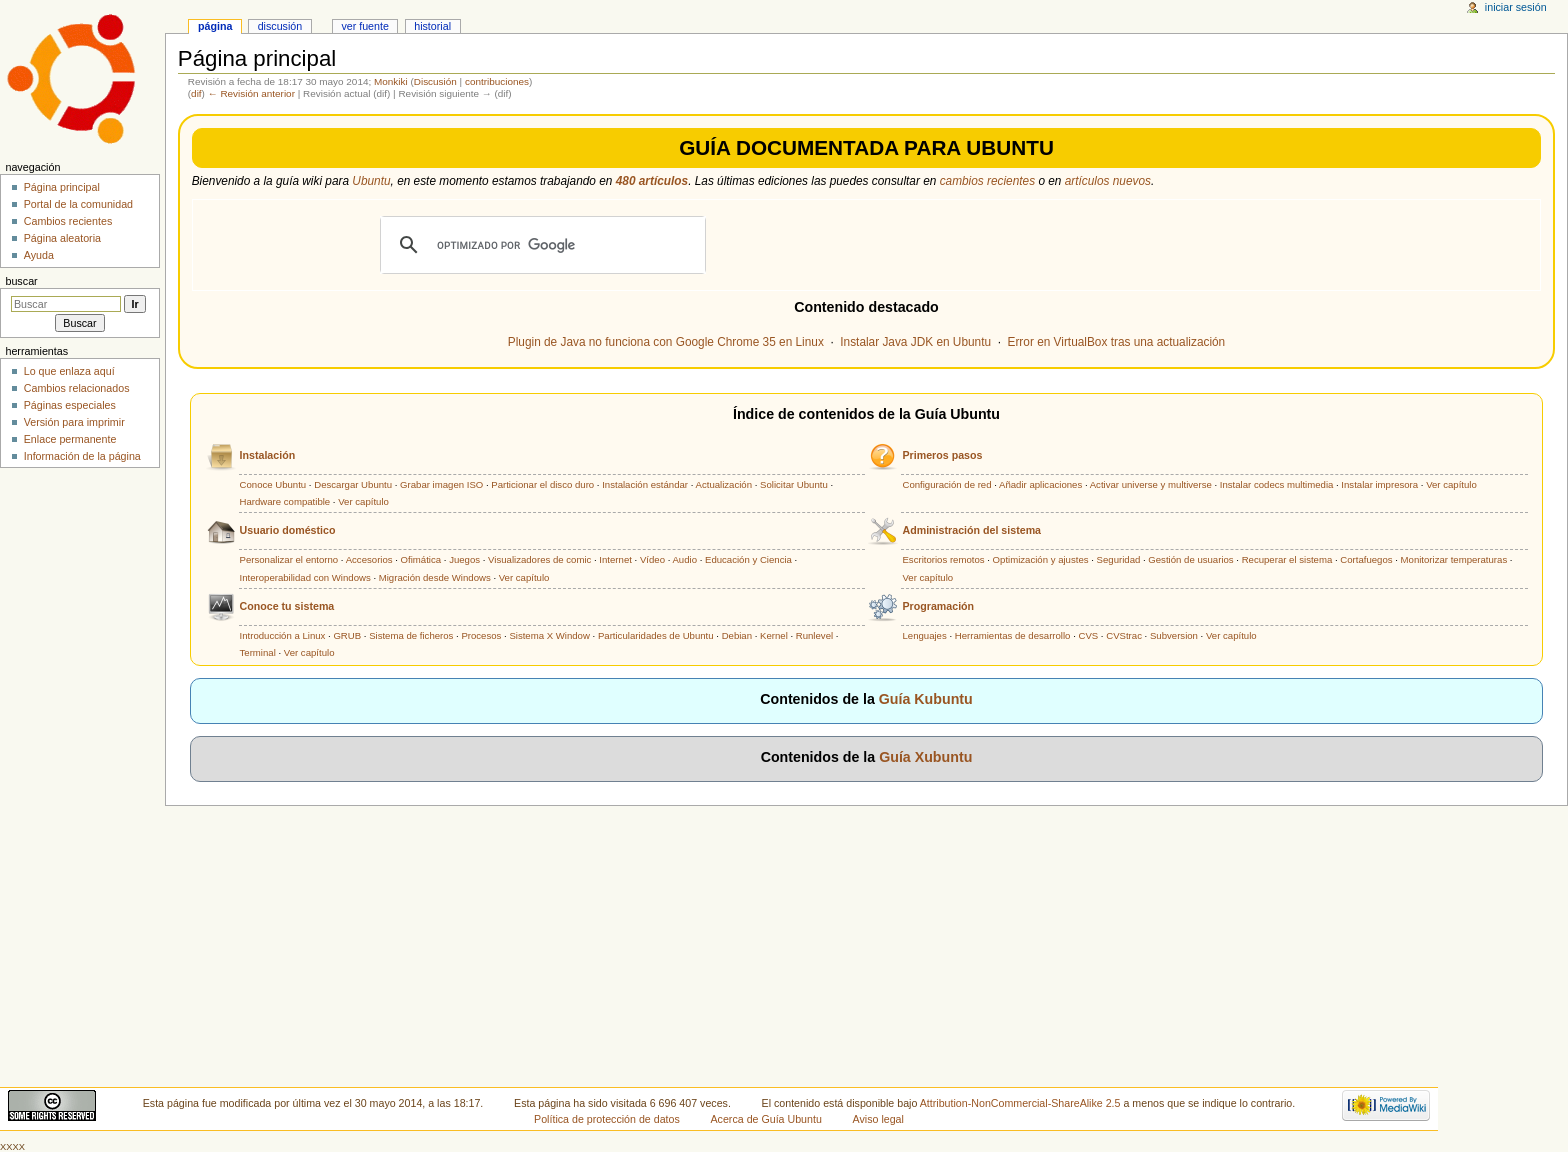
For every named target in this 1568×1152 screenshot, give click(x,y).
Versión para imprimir (74, 422)
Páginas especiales (70, 405)
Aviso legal (878, 1119)
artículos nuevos (1108, 181)
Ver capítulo (363, 501)
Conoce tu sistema (287, 606)
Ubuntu (371, 181)
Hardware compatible (285, 501)
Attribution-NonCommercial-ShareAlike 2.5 (1022, 1103)
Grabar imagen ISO (441, 484)
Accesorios (369, 559)
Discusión (435, 81)
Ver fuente (365, 26)
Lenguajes (924, 635)
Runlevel (814, 635)
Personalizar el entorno (289, 559)
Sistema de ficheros (411, 635)
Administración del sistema (971, 530)
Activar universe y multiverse (1151, 484)
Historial (432, 26)
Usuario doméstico (288, 530)
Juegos (464, 559)
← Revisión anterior (251, 93)
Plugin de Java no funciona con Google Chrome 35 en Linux (666, 342)
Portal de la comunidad (78, 204)
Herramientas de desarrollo (1013, 635)
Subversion (1174, 635)
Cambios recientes (68, 221)
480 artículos (652, 181)
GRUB (347, 635)
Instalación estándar (645, 484)
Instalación (268, 455)
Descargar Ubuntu (353, 484)
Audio (684, 559)
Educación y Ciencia (748, 559)
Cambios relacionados (77, 388)
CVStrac (1124, 635)
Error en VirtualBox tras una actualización (1117, 342)
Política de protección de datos (607, 1119)
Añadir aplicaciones (1040, 484)
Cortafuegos (1366, 559)
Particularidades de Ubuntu (656, 635)
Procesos (481, 635)
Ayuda (39, 255)
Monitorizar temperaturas (1454, 559)
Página (215, 26)
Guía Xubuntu (925, 757)
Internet (615, 559)
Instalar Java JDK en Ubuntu (915, 342)
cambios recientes (987, 181)
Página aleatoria (62, 238)
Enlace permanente (70, 439)
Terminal (258, 652)
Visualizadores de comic (539, 559)
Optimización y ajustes (1041, 559)
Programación (938, 606)
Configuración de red (946, 484)
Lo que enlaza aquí (69, 371)
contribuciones (497, 81)
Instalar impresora (1379, 484)
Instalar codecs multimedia (1277, 484)
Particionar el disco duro (542, 484)
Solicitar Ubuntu (794, 484)
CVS (1088, 635)
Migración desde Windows (435, 577)
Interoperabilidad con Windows (305, 577)
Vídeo (652, 559)
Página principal (62, 187)
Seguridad (1119, 559)
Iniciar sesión (1516, 7)
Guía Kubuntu (926, 699)
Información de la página (82, 456)
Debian (737, 635)
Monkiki (391, 81)
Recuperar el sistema (1287, 559)
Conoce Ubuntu (273, 484)
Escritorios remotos (943, 559)
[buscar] (540, 245)
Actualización (724, 484)
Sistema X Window (549, 635)
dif (196, 93)
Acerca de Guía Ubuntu (766, 1119)
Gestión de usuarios (1190, 559)
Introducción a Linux (283, 635)
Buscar (21, 281)
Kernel (774, 635)
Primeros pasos (942, 455)
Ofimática (421, 559)
